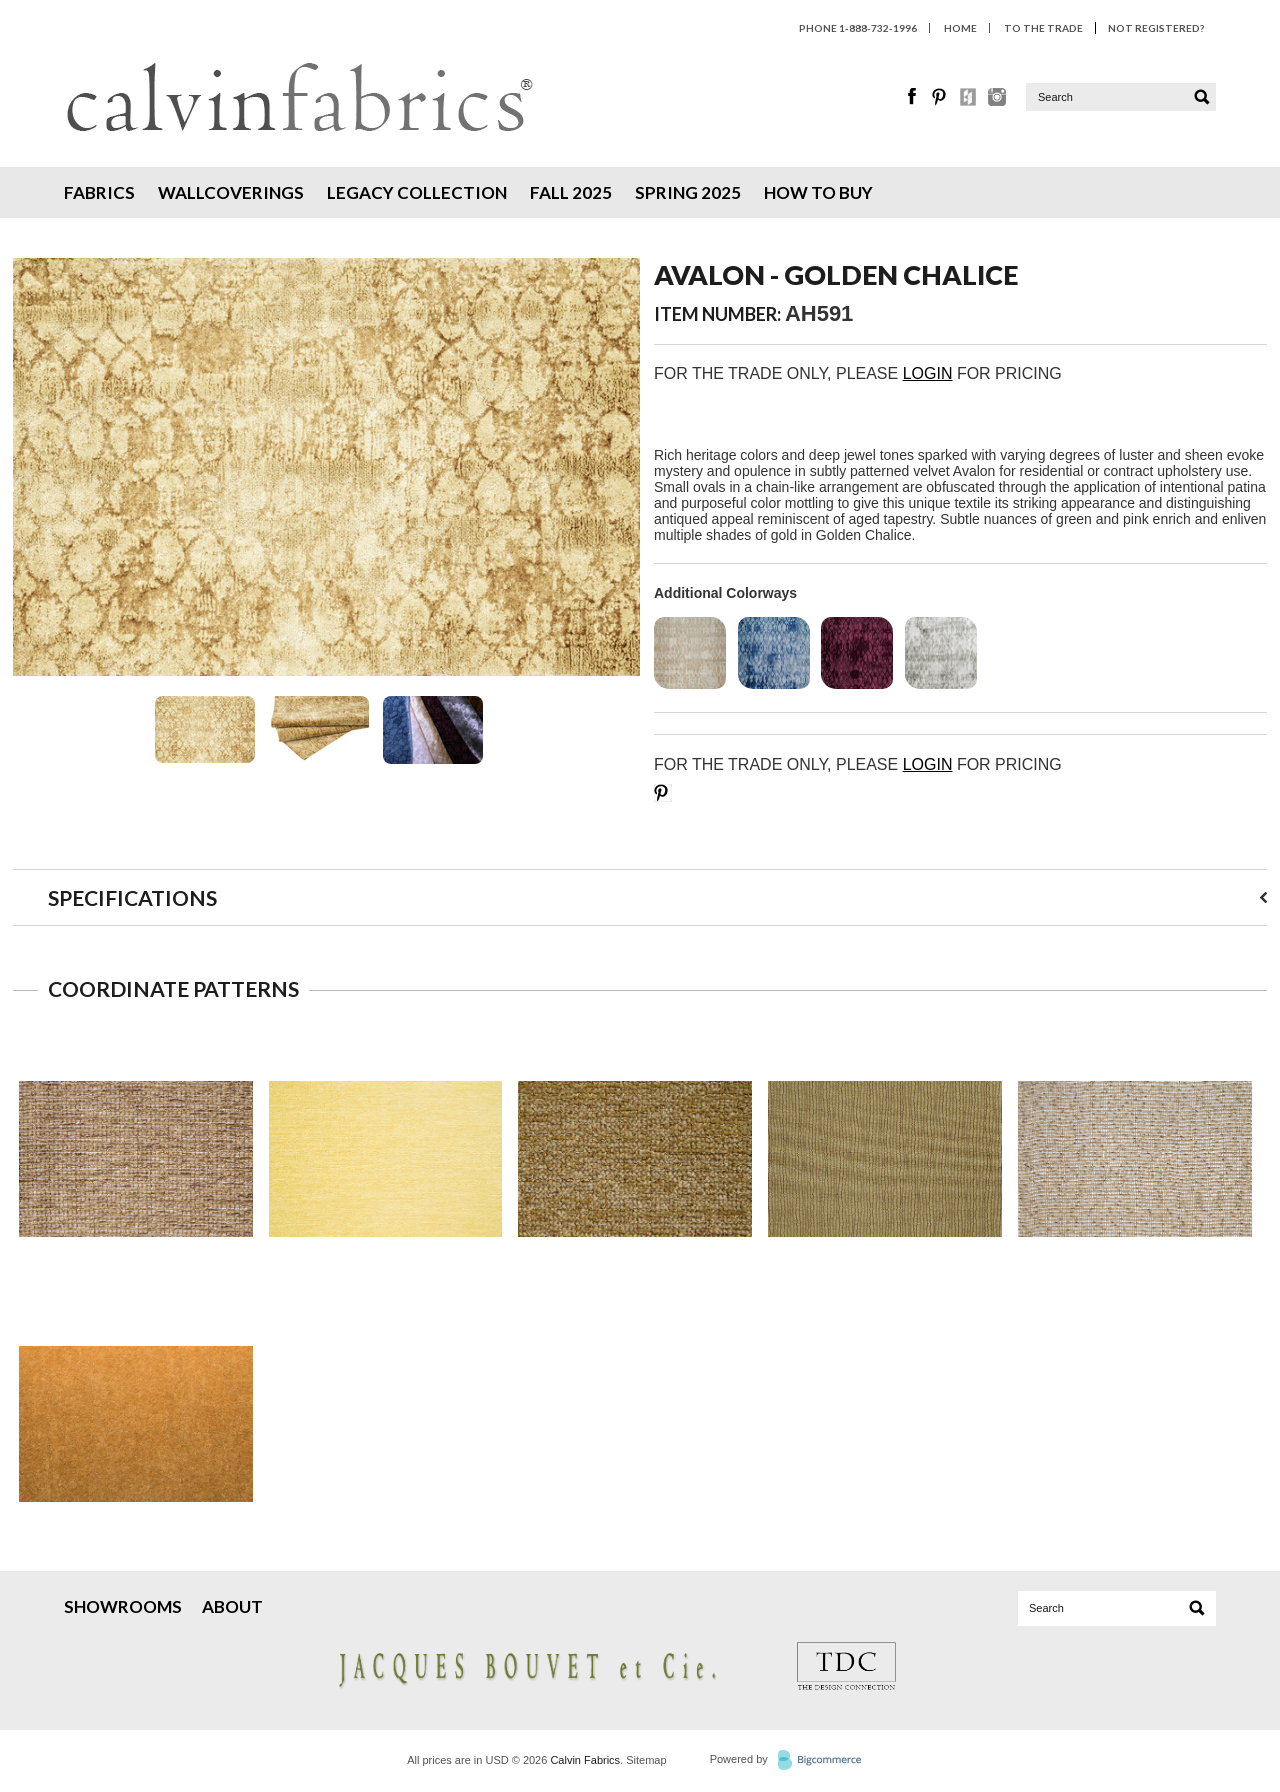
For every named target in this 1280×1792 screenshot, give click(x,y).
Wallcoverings (231, 192)
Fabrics (99, 192)
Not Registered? (1156, 28)
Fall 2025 (571, 192)
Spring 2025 (688, 192)
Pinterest (941, 97)
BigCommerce (825, 1761)
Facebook (913, 97)
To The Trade (1043, 28)
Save (663, 793)
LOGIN (928, 373)
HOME (960, 28)
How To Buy (818, 192)
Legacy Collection (417, 192)
